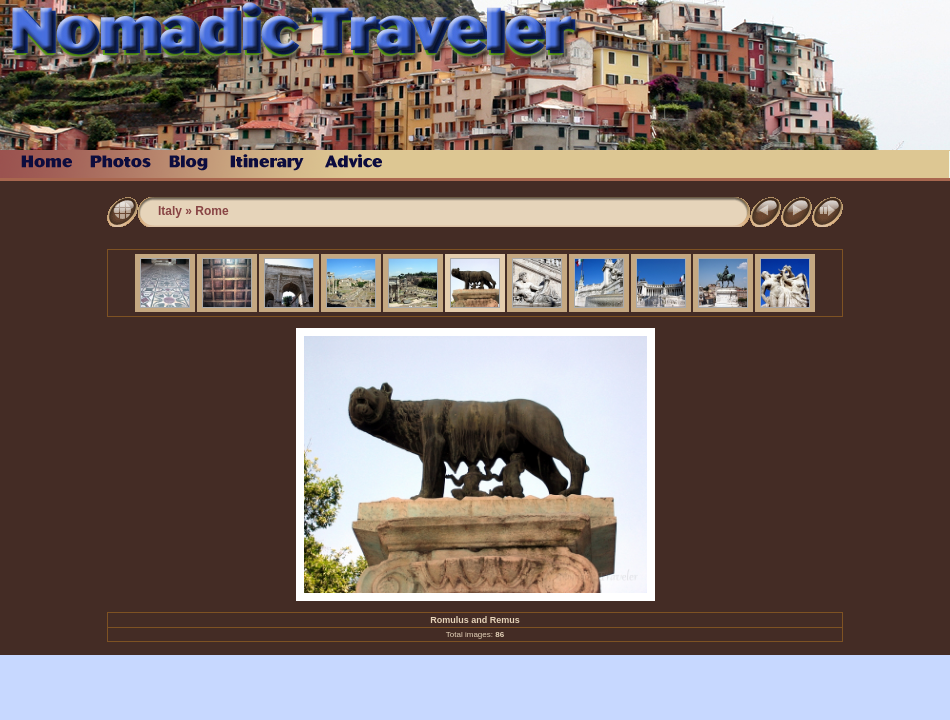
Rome (211, 211)
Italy (170, 211)
